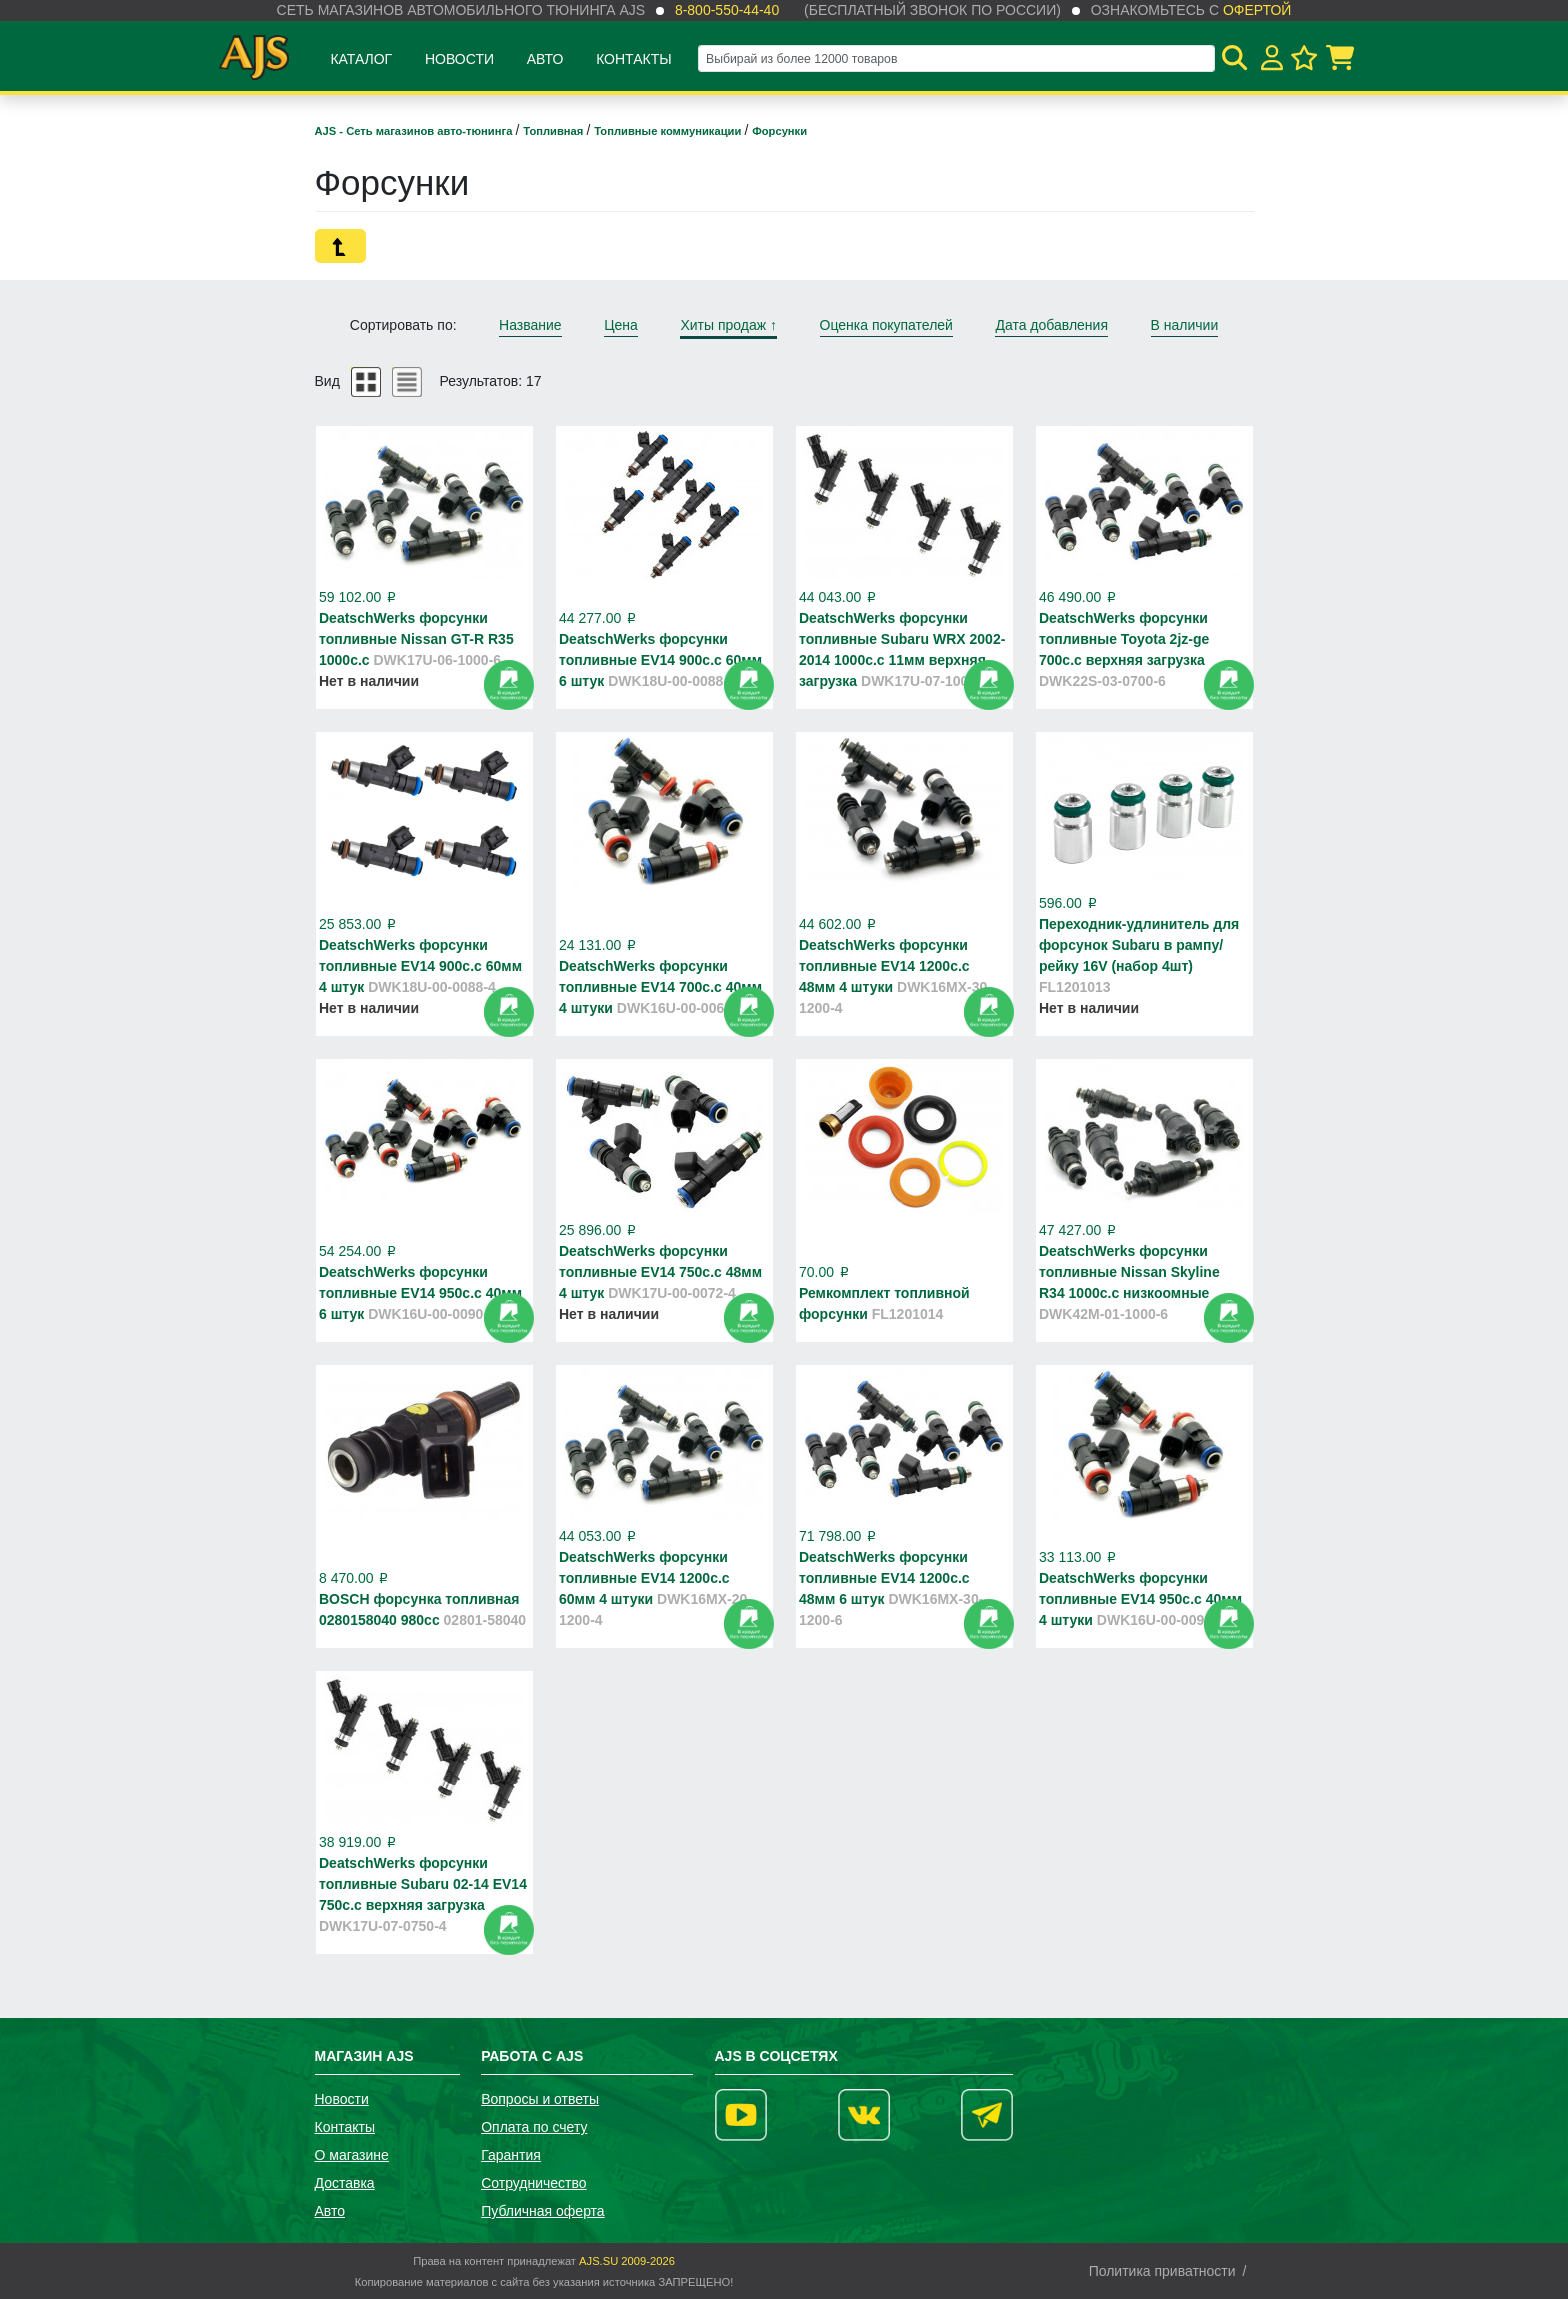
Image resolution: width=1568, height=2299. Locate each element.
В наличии (1185, 325)
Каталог (361, 59)
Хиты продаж (728, 325)
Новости (459, 59)
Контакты (634, 59)
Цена (621, 325)
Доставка (345, 2183)
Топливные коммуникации (669, 131)
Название (530, 325)
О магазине (352, 2155)
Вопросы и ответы (540, 2099)
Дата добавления (1051, 325)
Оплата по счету (534, 2127)
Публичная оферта (543, 2211)
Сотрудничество (533, 2183)
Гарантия (511, 2155)
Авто (545, 59)
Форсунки (779, 131)
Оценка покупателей (886, 325)
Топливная (554, 131)
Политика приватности (1162, 2271)
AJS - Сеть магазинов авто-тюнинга (415, 131)
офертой (1257, 10)
